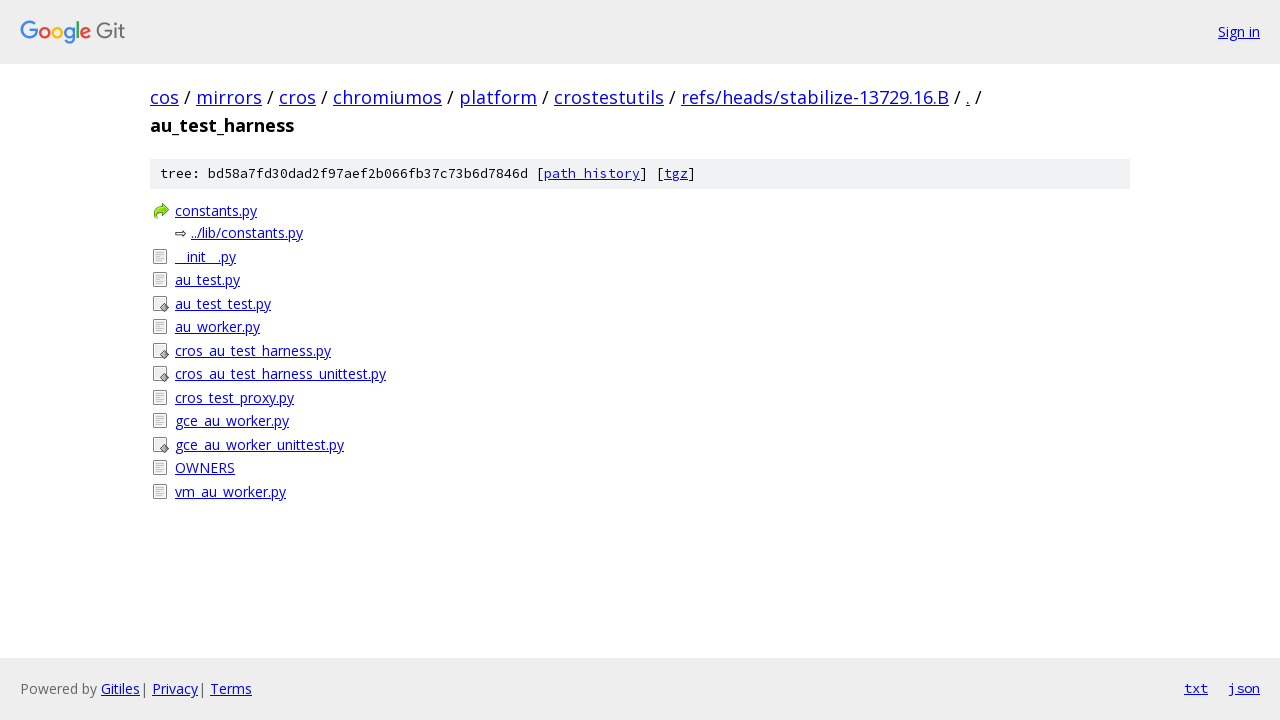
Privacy (175, 688)
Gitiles (120, 688)
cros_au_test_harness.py (253, 350)
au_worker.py (217, 326)
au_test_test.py (223, 303)
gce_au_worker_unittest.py (259, 444)
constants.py (216, 210)
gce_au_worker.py (232, 420)
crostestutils (609, 97)
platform (498, 97)
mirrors (229, 97)
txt (1196, 688)
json (1244, 688)
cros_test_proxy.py (234, 397)
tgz (676, 173)
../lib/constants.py (247, 232)
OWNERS (205, 467)
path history (592, 173)
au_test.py (207, 279)
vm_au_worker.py (230, 491)
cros (297, 97)
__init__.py (205, 256)
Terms (231, 688)
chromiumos (387, 97)
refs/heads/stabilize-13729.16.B (815, 97)
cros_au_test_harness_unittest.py (280, 373)
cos (164, 97)
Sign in (1239, 31)
